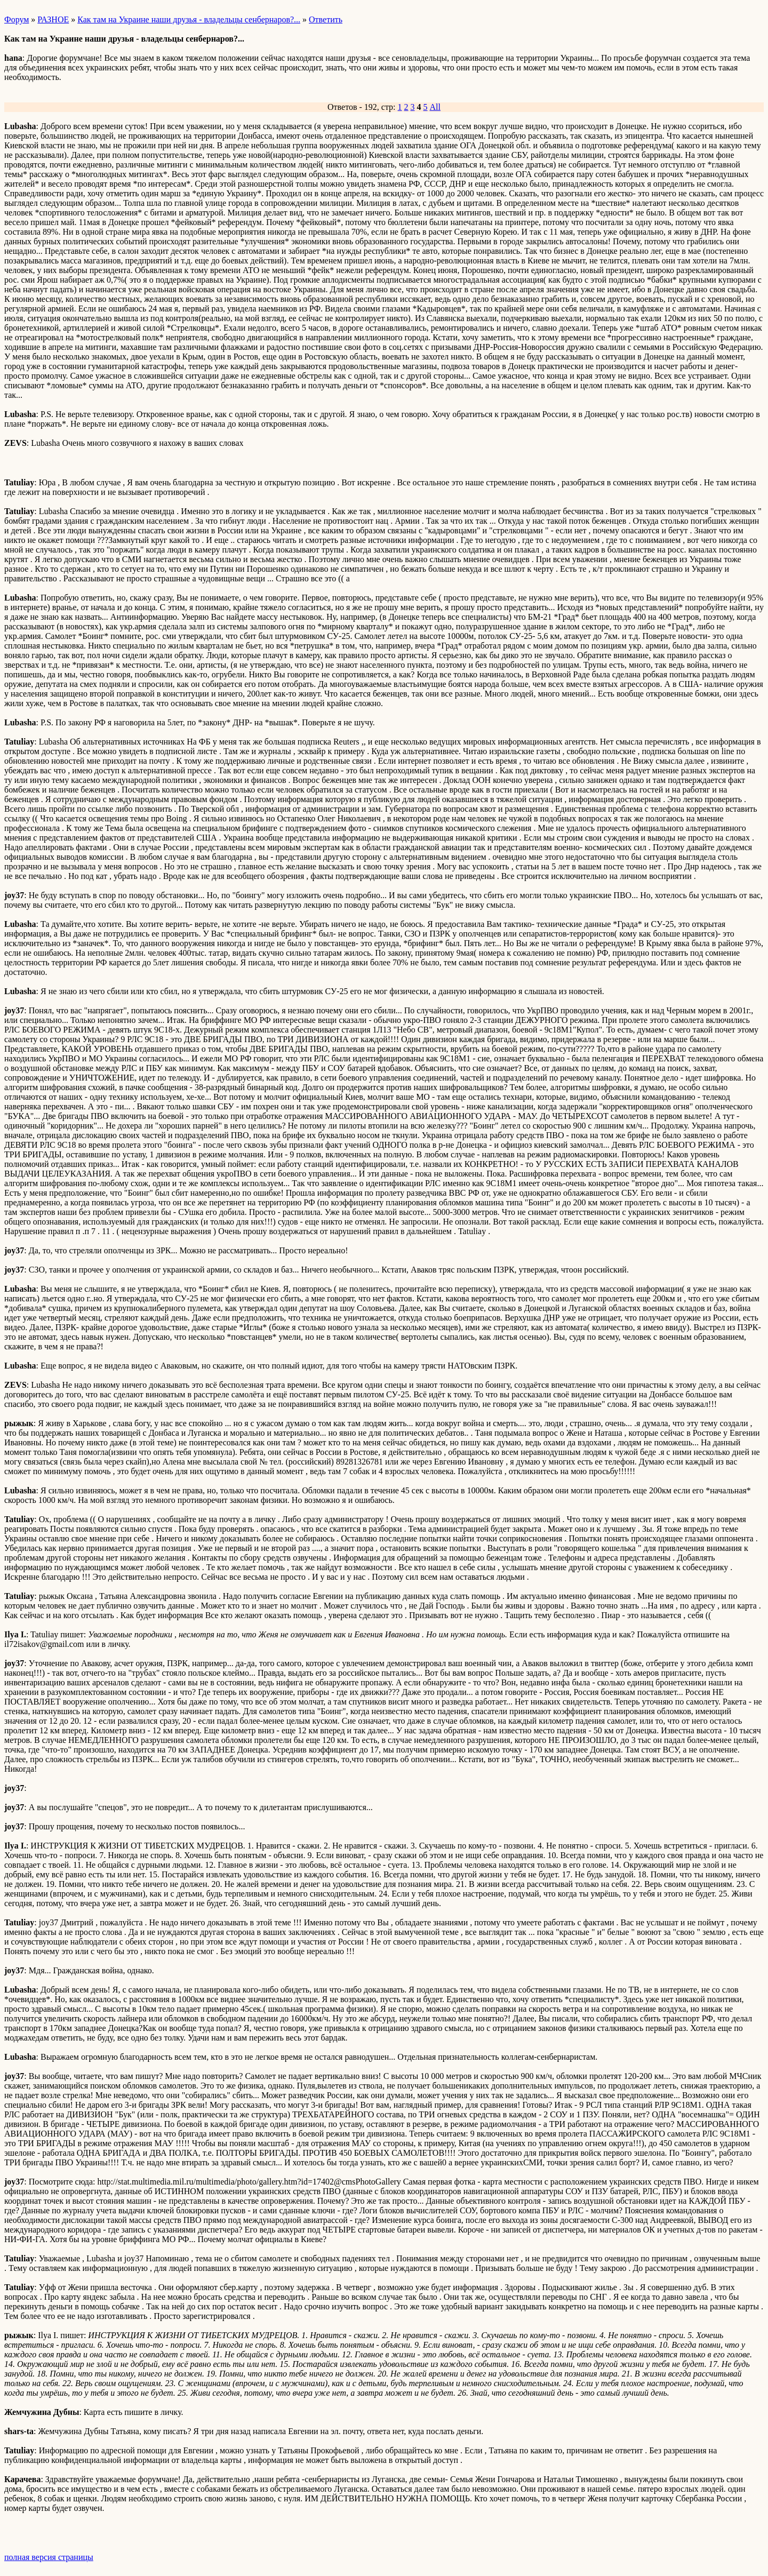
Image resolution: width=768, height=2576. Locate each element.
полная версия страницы (48, 2557)
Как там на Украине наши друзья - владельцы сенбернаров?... (188, 19)
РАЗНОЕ (53, 19)
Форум (16, 19)
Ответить (325, 19)
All (435, 106)
